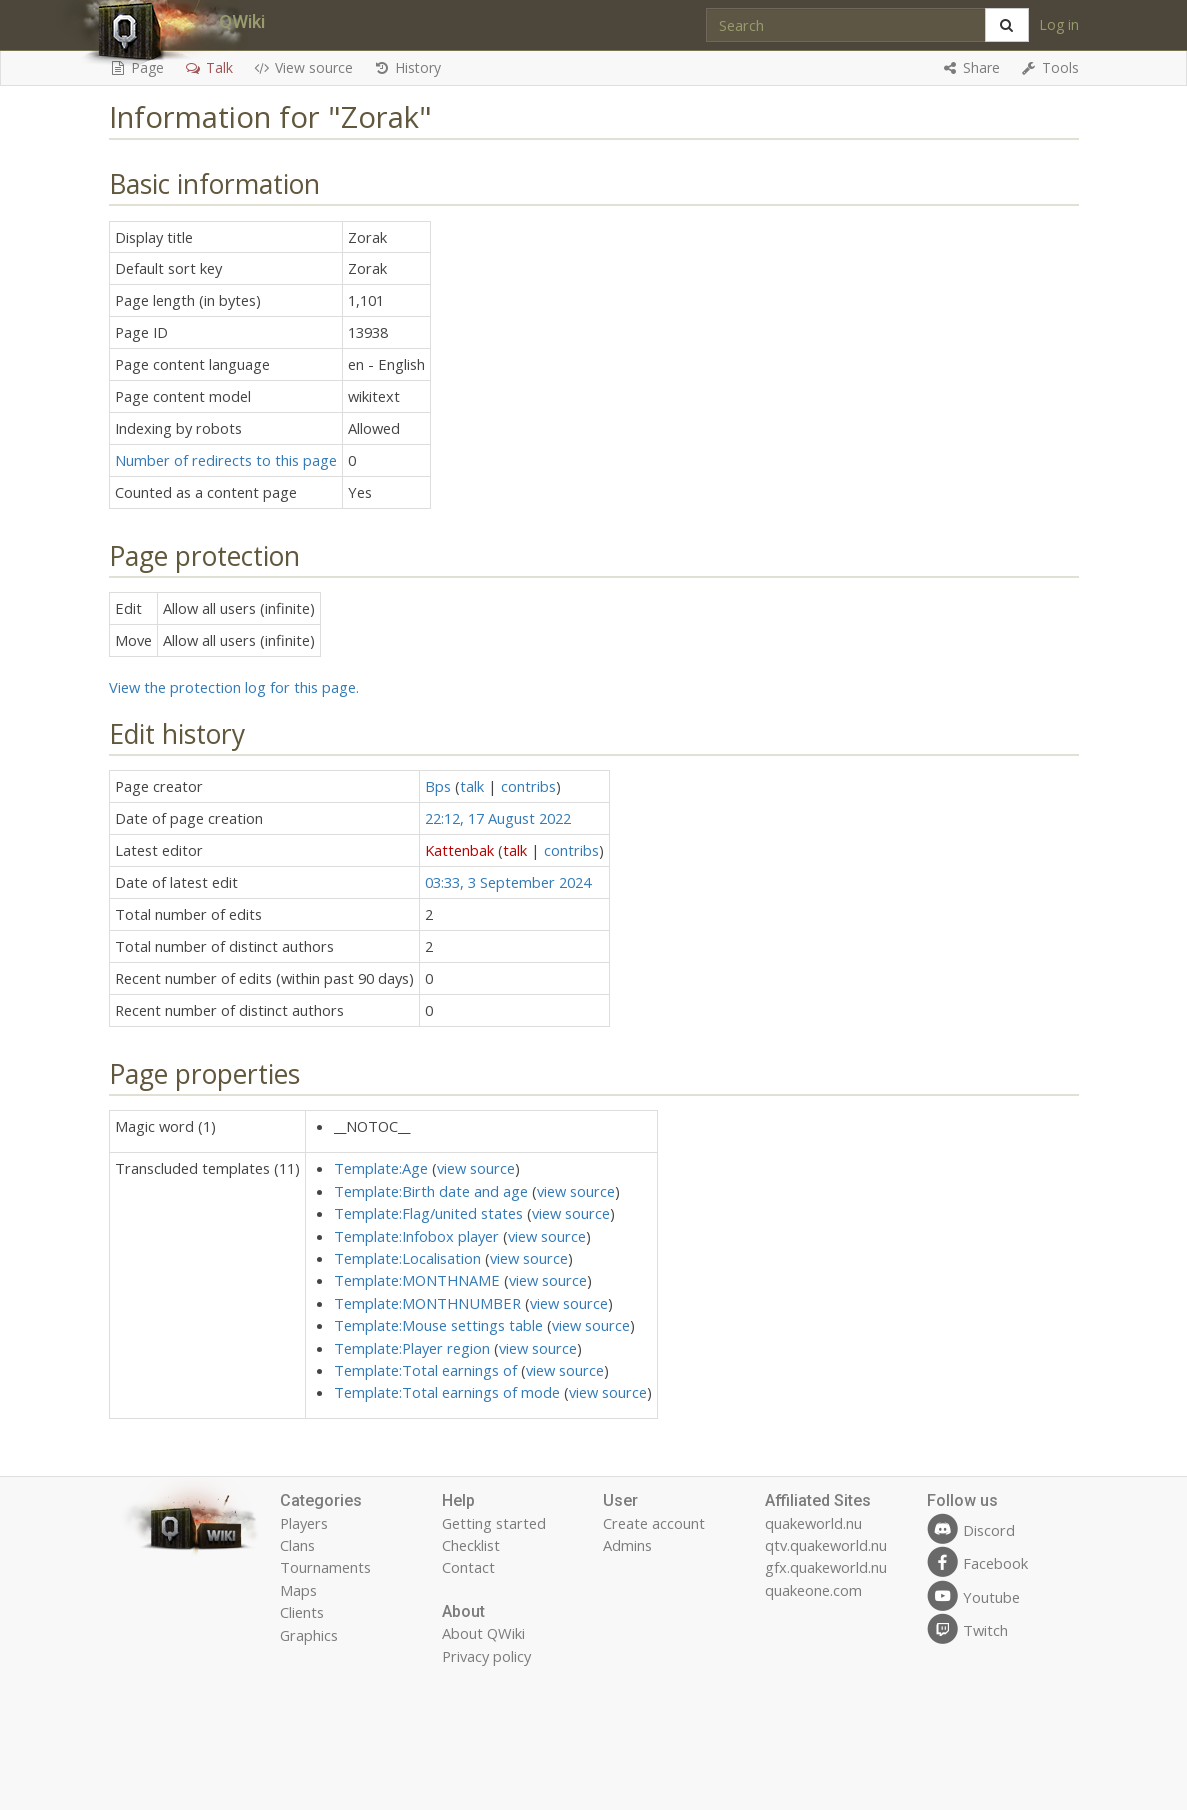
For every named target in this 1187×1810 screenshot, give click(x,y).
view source (476, 1168)
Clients (302, 1612)
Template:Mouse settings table (438, 1325)
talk (472, 786)
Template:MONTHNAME (417, 1280)
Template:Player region (412, 1348)
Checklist (471, 1545)
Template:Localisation (407, 1258)
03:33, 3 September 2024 (508, 882)
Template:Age (381, 1168)
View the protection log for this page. (234, 687)
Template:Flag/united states (428, 1213)
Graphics (309, 1635)
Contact (468, 1567)
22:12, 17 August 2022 (498, 818)
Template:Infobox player (416, 1236)
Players (304, 1523)
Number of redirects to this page (226, 460)
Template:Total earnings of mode (447, 1392)
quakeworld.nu (813, 1523)
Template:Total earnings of (425, 1370)
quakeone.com (813, 1590)
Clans (297, 1545)
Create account (654, 1523)
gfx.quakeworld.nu (826, 1567)
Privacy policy (486, 1656)
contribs (528, 786)
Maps (298, 1590)
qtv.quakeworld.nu (826, 1545)
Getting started (494, 1523)
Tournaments (325, 1567)
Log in (1059, 24)
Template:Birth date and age (431, 1191)
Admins (627, 1545)
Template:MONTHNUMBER (427, 1303)
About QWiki (483, 1633)
